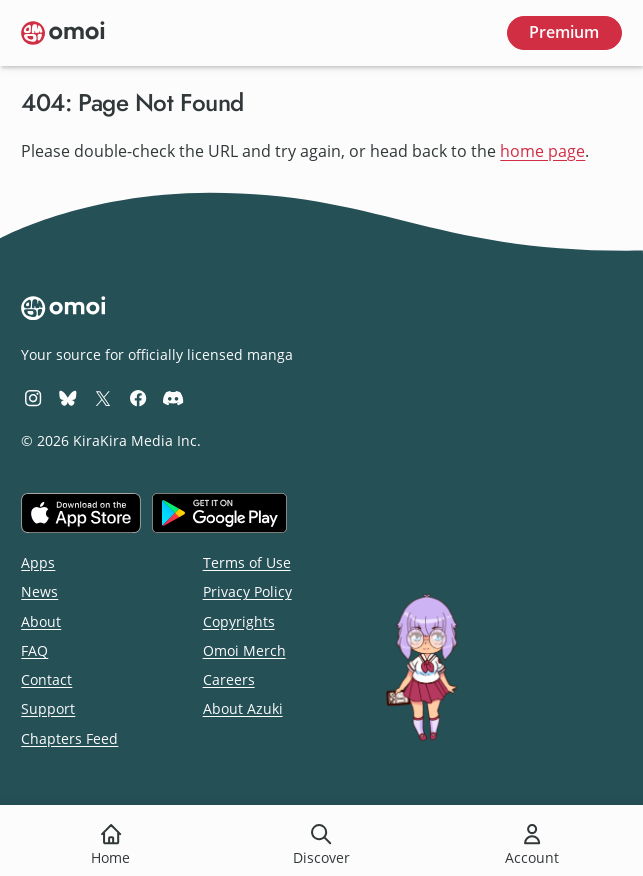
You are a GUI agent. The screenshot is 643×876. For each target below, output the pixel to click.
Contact (46, 679)
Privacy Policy (247, 591)
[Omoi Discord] (173, 397)
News (39, 591)
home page (542, 151)
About (41, 621)
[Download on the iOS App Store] (81, 513)
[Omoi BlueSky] (68, 397)
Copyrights (239, 621)
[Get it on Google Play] (219, 513)
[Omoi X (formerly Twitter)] (103, 397)
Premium (564, 32)
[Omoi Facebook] (138, 397)
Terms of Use (247, 562)
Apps (38, 562)
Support (48, 708)
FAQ (34, 650)
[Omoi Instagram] (33, 397)
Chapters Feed (69, 738)
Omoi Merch (244, 650)
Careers (229, 679)
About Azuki (243, 708)
